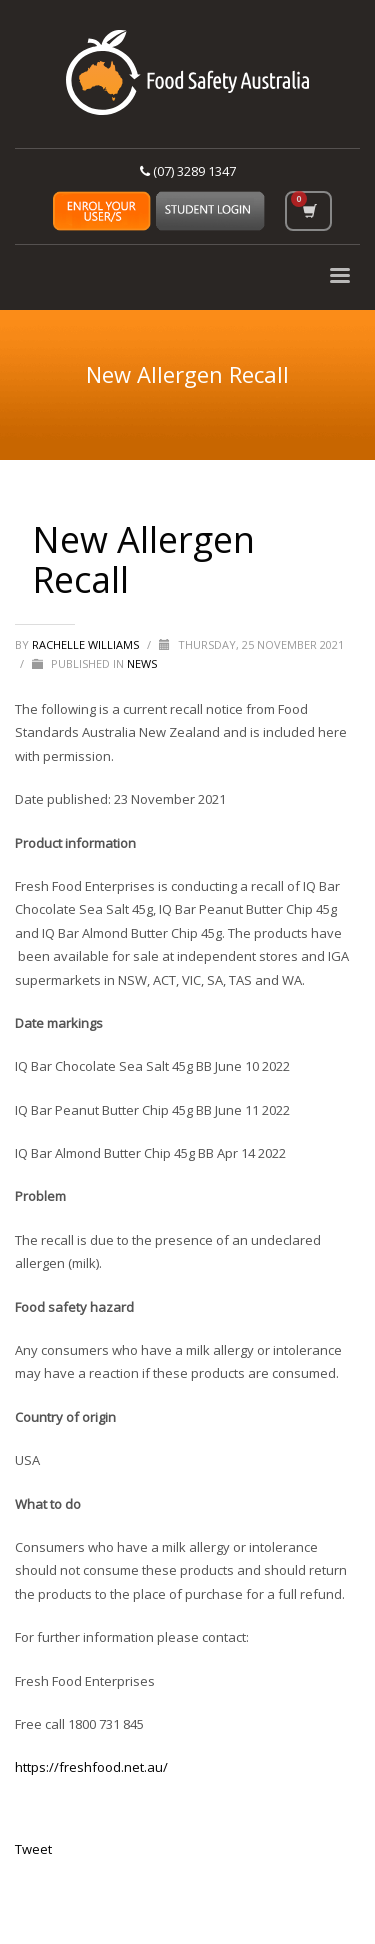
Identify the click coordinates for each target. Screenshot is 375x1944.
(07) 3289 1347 (188, 171)
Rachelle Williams (87, 644)
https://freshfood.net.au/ (91, 1767)
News (142, 663)
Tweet (33, 1849)
